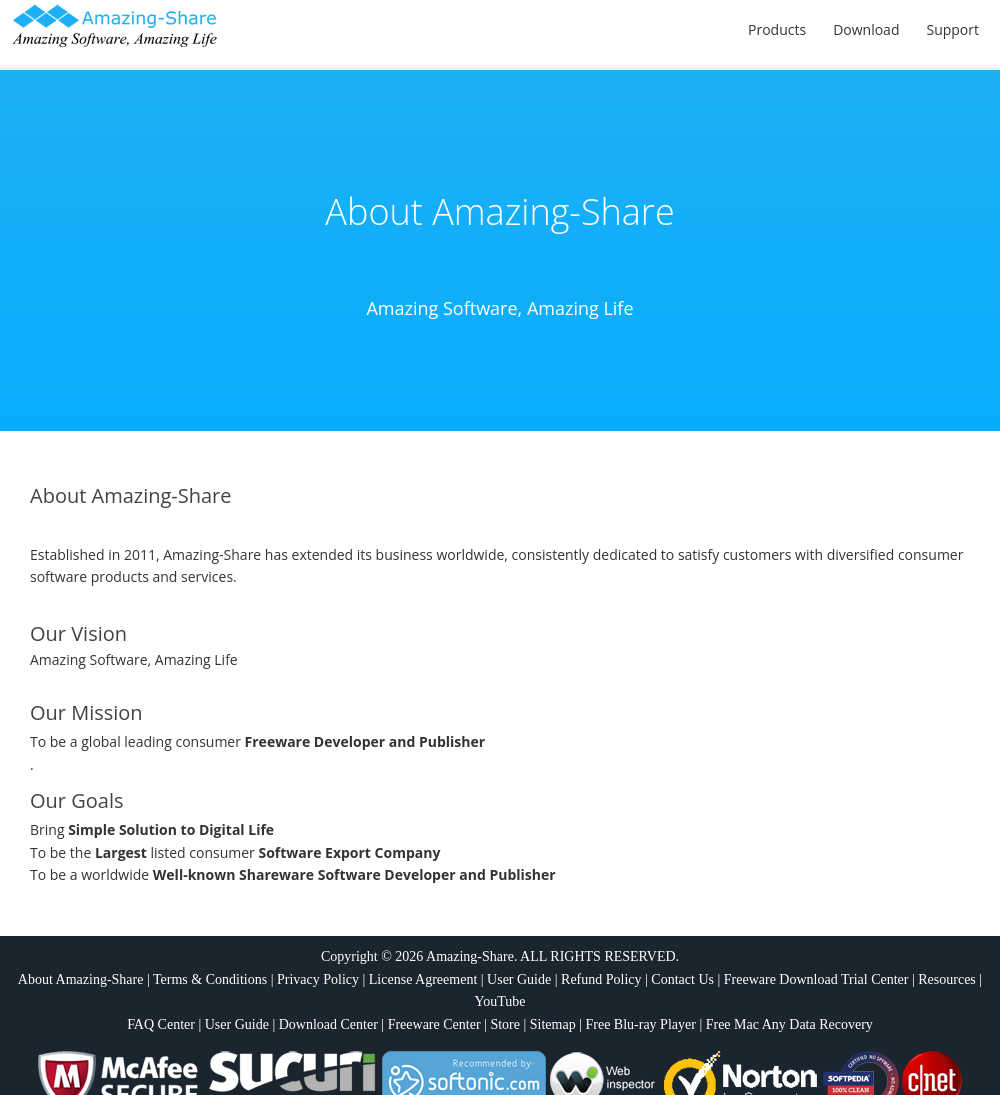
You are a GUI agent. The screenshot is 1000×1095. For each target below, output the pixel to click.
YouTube (500, 1001)
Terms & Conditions (210, 979)
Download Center (328, 1024)
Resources (947, 979)
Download (866, 29)
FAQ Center (161, 1024)
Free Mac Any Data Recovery (789, 1024)
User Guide (519, 979)
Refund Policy (601, 979)
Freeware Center (434, 1024)
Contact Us (682, 979)
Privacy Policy (318, 979)
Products (777, 29)
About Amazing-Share (81, 979)
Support (952, 29)
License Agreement (423, 979)
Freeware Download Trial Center (816, 979)
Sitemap (553, 1024)
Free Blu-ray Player (640, 1024)
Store (505, 1024)
